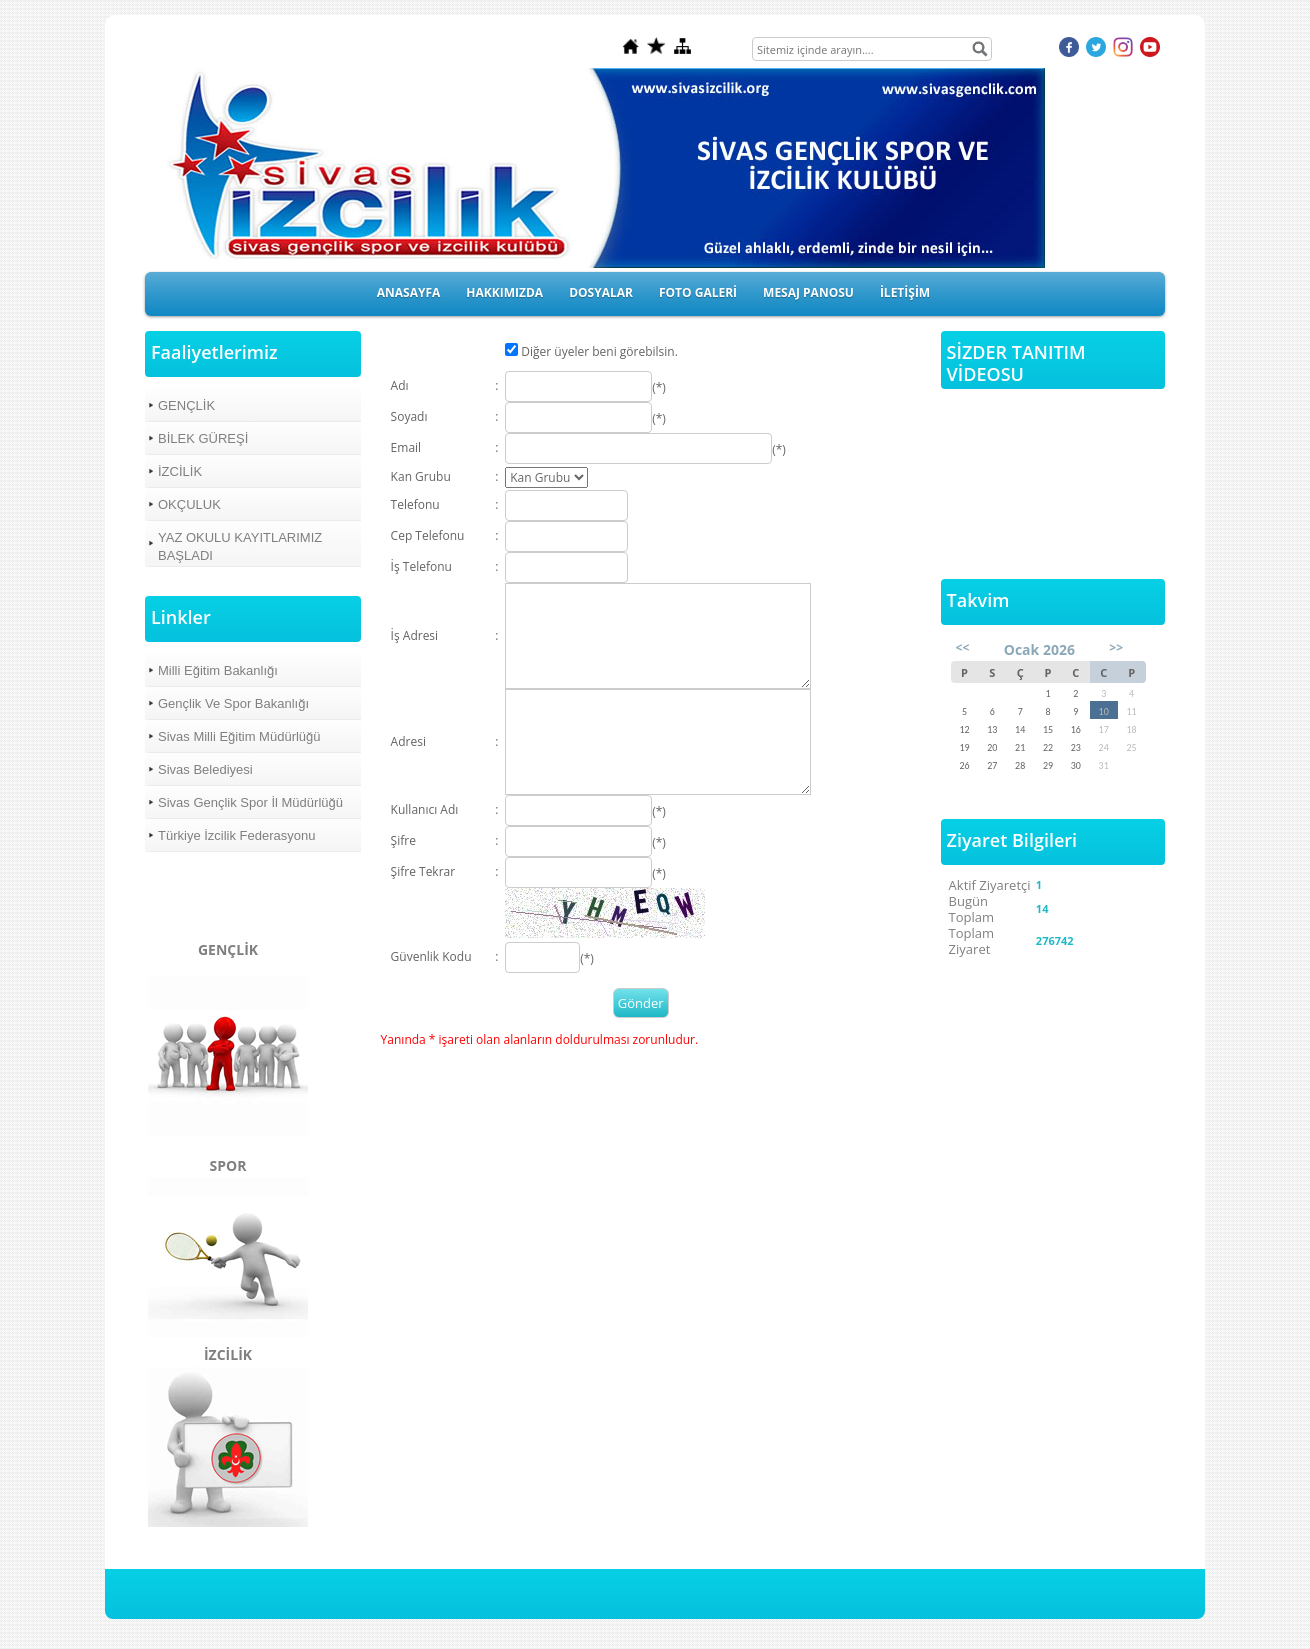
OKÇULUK (189, 504)
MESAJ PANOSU (808, 292)
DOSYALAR (601, 292)
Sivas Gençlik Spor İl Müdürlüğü (250, 802)
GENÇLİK (186, 405)
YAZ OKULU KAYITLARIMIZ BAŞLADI (240, 546)
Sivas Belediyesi (205, 769)
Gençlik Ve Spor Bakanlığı (233, 703)
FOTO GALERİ (698, 292)
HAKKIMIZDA (504, 292)
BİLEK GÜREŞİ (203, 438)
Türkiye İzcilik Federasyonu (237, 835)
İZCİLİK (180, 471)
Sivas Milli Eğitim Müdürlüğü (239, 736)
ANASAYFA (409, 292)
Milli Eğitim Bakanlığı (218, 670)
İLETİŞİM (905, 292)
